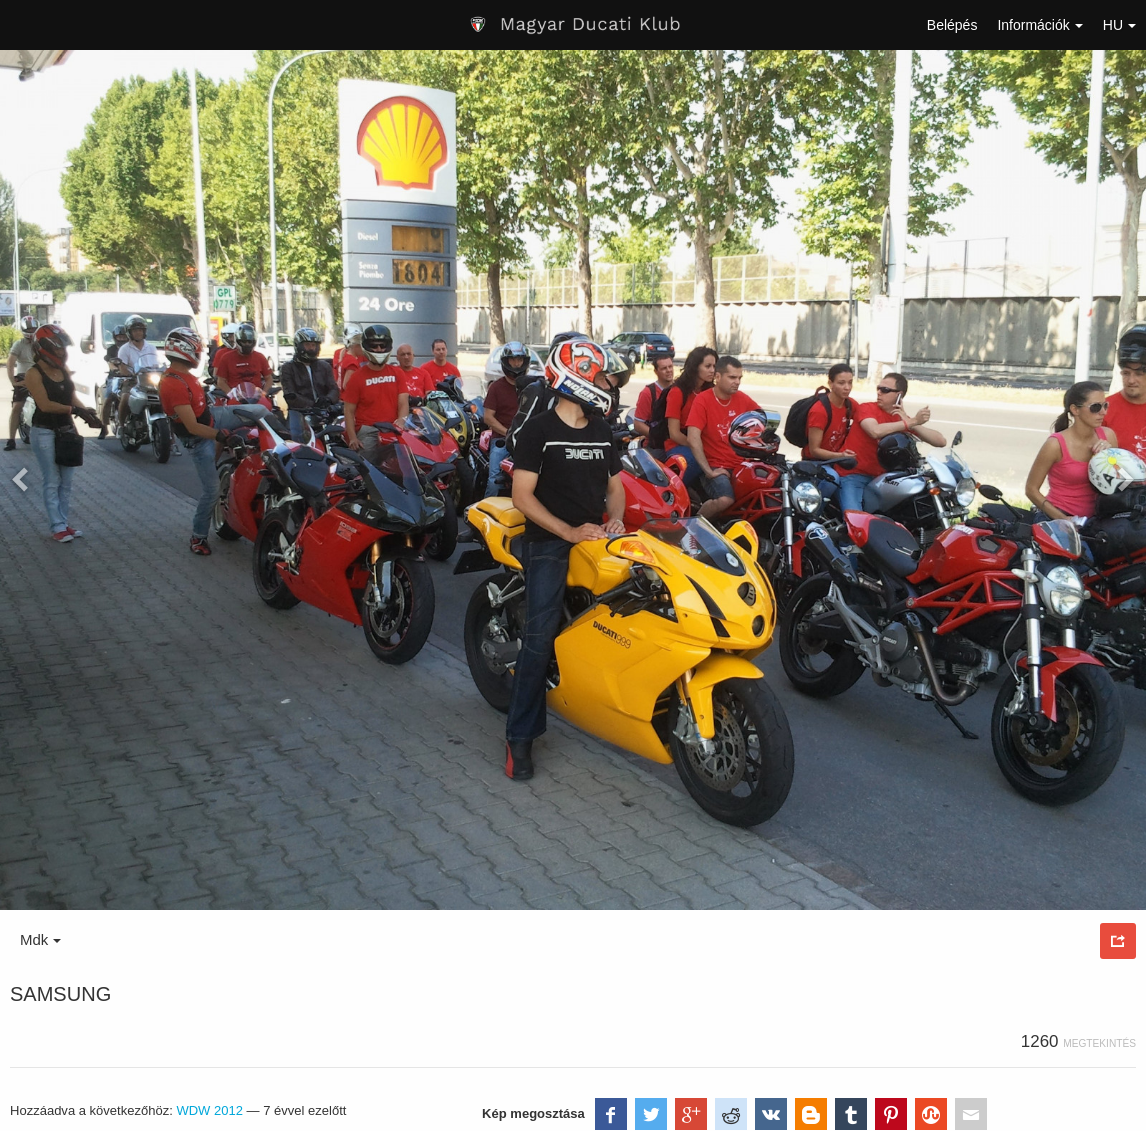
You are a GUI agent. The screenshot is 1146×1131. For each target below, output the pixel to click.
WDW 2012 (209, 1110)
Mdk (40, 939)
